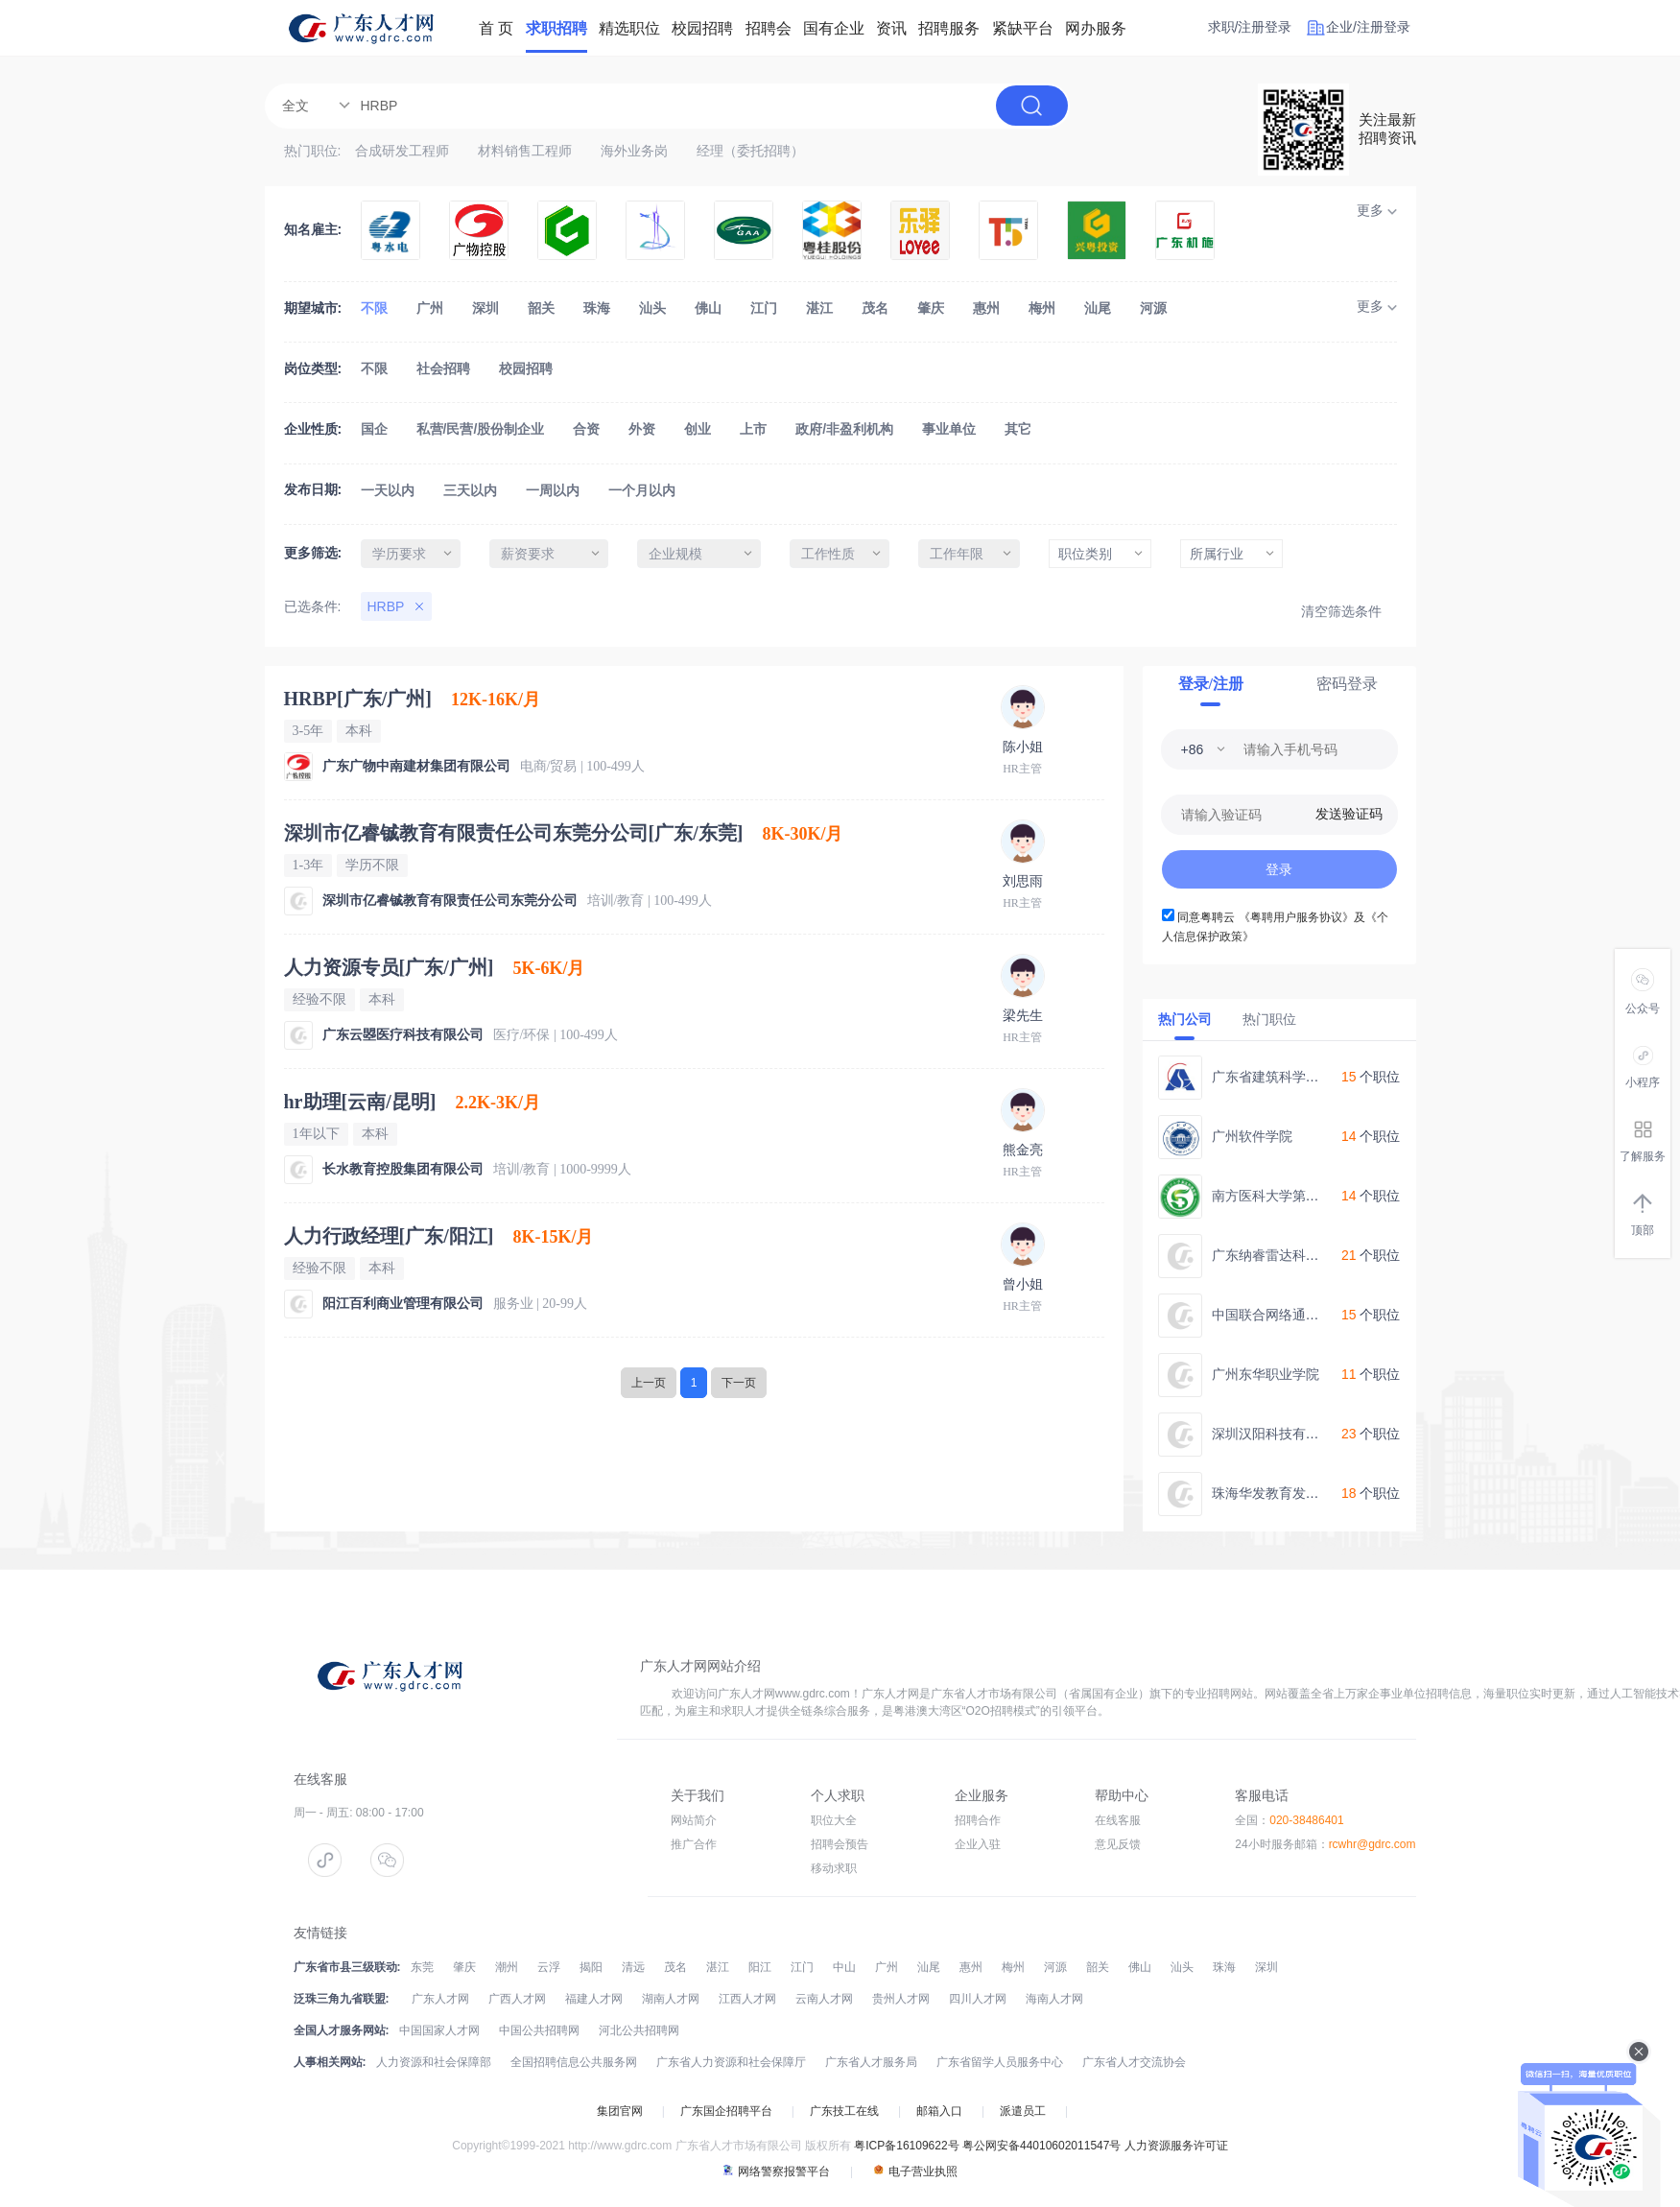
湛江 (819, 308)
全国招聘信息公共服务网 (573, 2062)
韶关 (541, 308)
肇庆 (930, 308)
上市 (753, 429)
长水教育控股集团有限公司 (403, 1169)
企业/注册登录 (1368, 27)
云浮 (548, 1967)
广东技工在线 (844, 2111)
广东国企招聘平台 (726, 2111)
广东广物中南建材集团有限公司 (416, 766)
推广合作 (694, 1844)
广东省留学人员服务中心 (999, 2062)
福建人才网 (594, 1998)
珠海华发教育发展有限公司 (1292, 1493)
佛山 (708, 308)
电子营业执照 (915, 2171)
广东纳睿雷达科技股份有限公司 (1306, 1255)
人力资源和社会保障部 (433, 2062)
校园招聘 (526, 368)
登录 (1279, 869)
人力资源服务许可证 (1176, 2145)
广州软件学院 (1252, 1136)
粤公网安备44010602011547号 (1041, 2145)
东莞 (422, 1967)
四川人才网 (977, 1998)
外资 (641, 429)
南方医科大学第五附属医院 (1292, 1195)
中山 (844, 1967)
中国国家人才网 (439, 2030)
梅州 (1042, 308)
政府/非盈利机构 (844, 429)
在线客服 (1118, 1820)
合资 (586, 429)
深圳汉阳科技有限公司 (1279, 1433)
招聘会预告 (839, 1844)
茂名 (875, 308)
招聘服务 (949, 28)
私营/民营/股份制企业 (480, 429)
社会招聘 (443, 368)
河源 (1153, 308)
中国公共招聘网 (539, 2030)
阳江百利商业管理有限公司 (403, 1303)
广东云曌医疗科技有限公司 (403, 1035)
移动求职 (834, 1868)
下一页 (739, 1382)
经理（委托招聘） (750, 150)
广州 (429, 308)
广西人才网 (517, 1998)
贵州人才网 (901, 1998)
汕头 (652, 308)
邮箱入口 (939, 2111)
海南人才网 (1054, 1998)
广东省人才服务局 (871, 2062)
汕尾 (1097, 308)
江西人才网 (747, 1998)
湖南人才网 (670, 1998)
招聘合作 (978, 1820)
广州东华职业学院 (1265, 1374)
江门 (763, 308)
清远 (633, 1967)
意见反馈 (1118, 1844)
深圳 (485, 308)
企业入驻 (978, 1844)
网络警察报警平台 (776, 2171)
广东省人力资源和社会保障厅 (731, 2062)
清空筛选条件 (1341, 611)
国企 (374, 429)
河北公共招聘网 (639, 2030)
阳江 (759, 1967)
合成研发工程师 (402, 150)
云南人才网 (824, 1998)
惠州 (986, 308)
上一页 (648, 1382)
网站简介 (694, 1820)
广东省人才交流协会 (1134, 2062)
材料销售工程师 (525, 150)
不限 (374, 308)
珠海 (596, 308)
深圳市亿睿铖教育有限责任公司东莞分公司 (450, 900)
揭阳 (591, 1967)
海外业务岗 (634, 150)
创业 (697, 429)
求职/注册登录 (1250, 27)
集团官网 (620, 2111)
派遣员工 (1023, 2111)
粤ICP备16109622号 (906, 2145)
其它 (1018, 429)
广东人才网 (440, 1998)
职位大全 (834, 1820)
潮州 (506, 1967)
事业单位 (949, 429)
